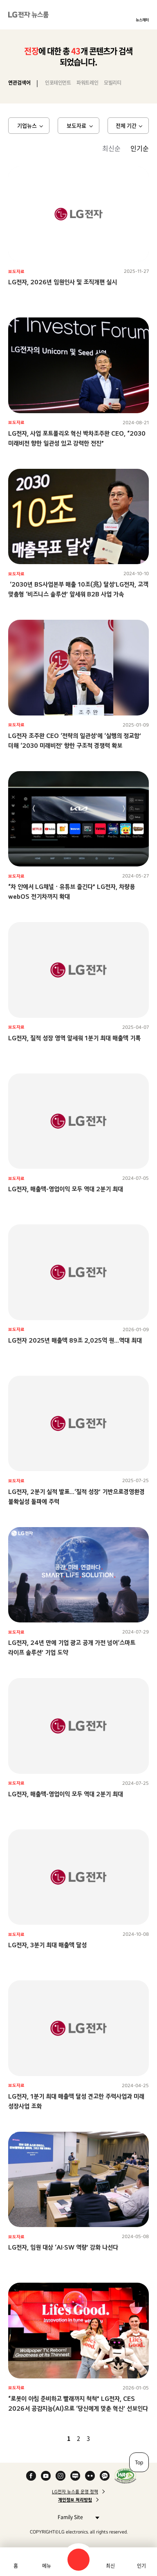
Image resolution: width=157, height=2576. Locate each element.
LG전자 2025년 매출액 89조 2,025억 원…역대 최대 (75, 1340)
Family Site (76, 2517)
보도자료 (76, 125)
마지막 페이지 (112, 2438)
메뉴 (46, 2565)
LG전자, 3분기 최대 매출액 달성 (47, 1945)
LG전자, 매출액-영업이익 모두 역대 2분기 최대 (65, 1189)
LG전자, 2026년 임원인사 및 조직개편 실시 (62, 282)
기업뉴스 (27, 125)
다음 (102, 2438)
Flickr (90, 2476)
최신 (110, 2565)
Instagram (60, 2476)
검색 (78, 2560)
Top (139, 2462)
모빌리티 (112, 82)
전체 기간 (126, 125)
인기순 (139, 148)
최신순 (111, 148)
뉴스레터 (142, 19)
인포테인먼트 (58, 82)
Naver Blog (75, 2476)
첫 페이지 (45, 2438)
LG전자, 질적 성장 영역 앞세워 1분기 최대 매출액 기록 (74, 1038)
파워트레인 (87, 82)
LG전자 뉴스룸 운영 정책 (75, 2492)
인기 (141, 2565)
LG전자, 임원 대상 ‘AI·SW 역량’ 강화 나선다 (63, 2247)
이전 (55, 2438)
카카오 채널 (105, 2476)
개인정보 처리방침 (75, 2500)
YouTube (46, 2476)
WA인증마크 (125, 2476)
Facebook (31, 2476)
